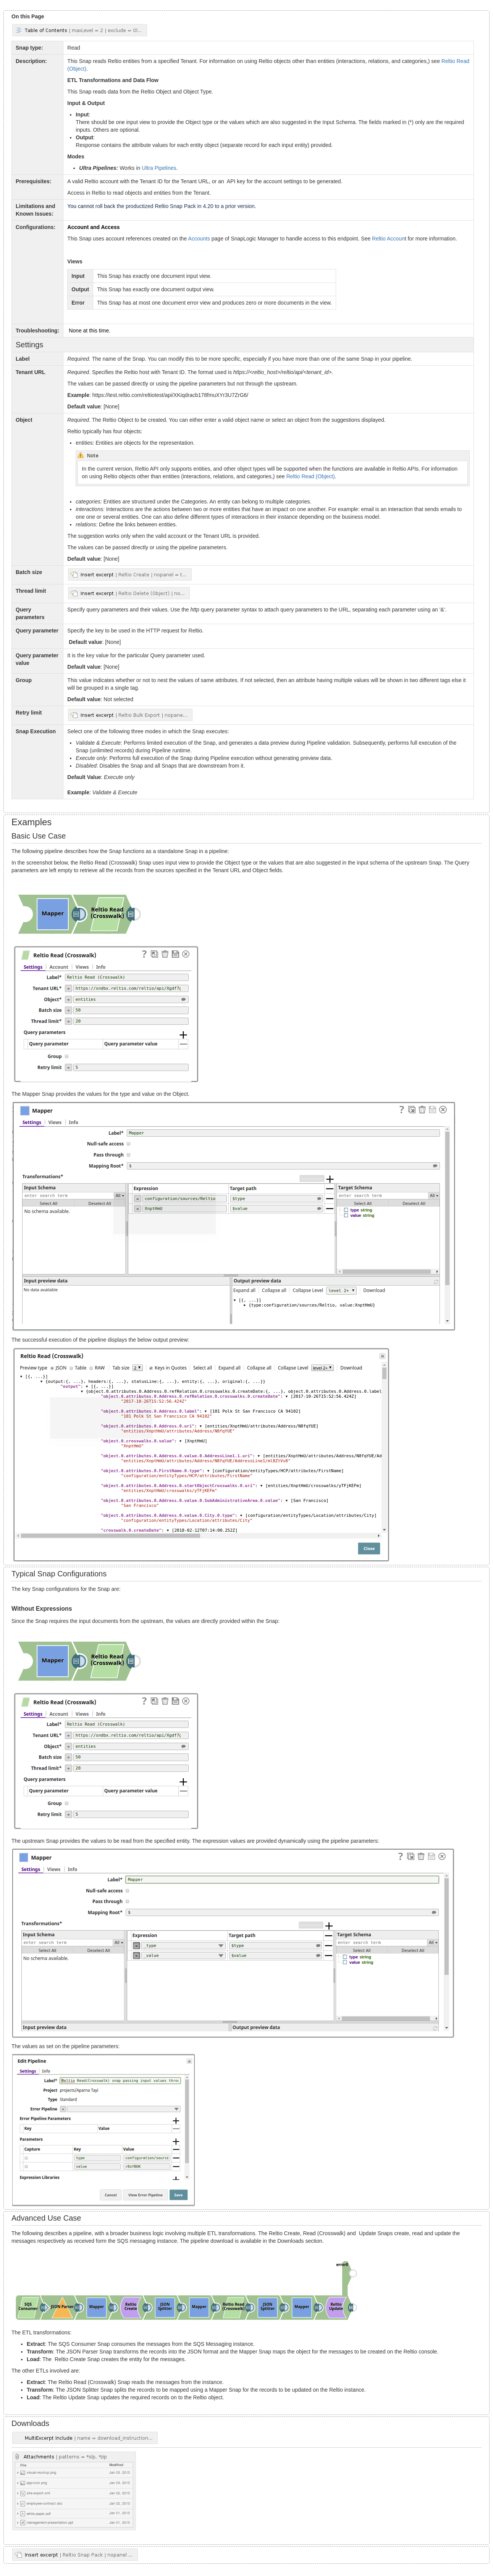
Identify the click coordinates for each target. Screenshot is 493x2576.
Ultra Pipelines (159, 168)
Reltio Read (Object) (310, 476)
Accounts (199, 239)
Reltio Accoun (388, 239)
